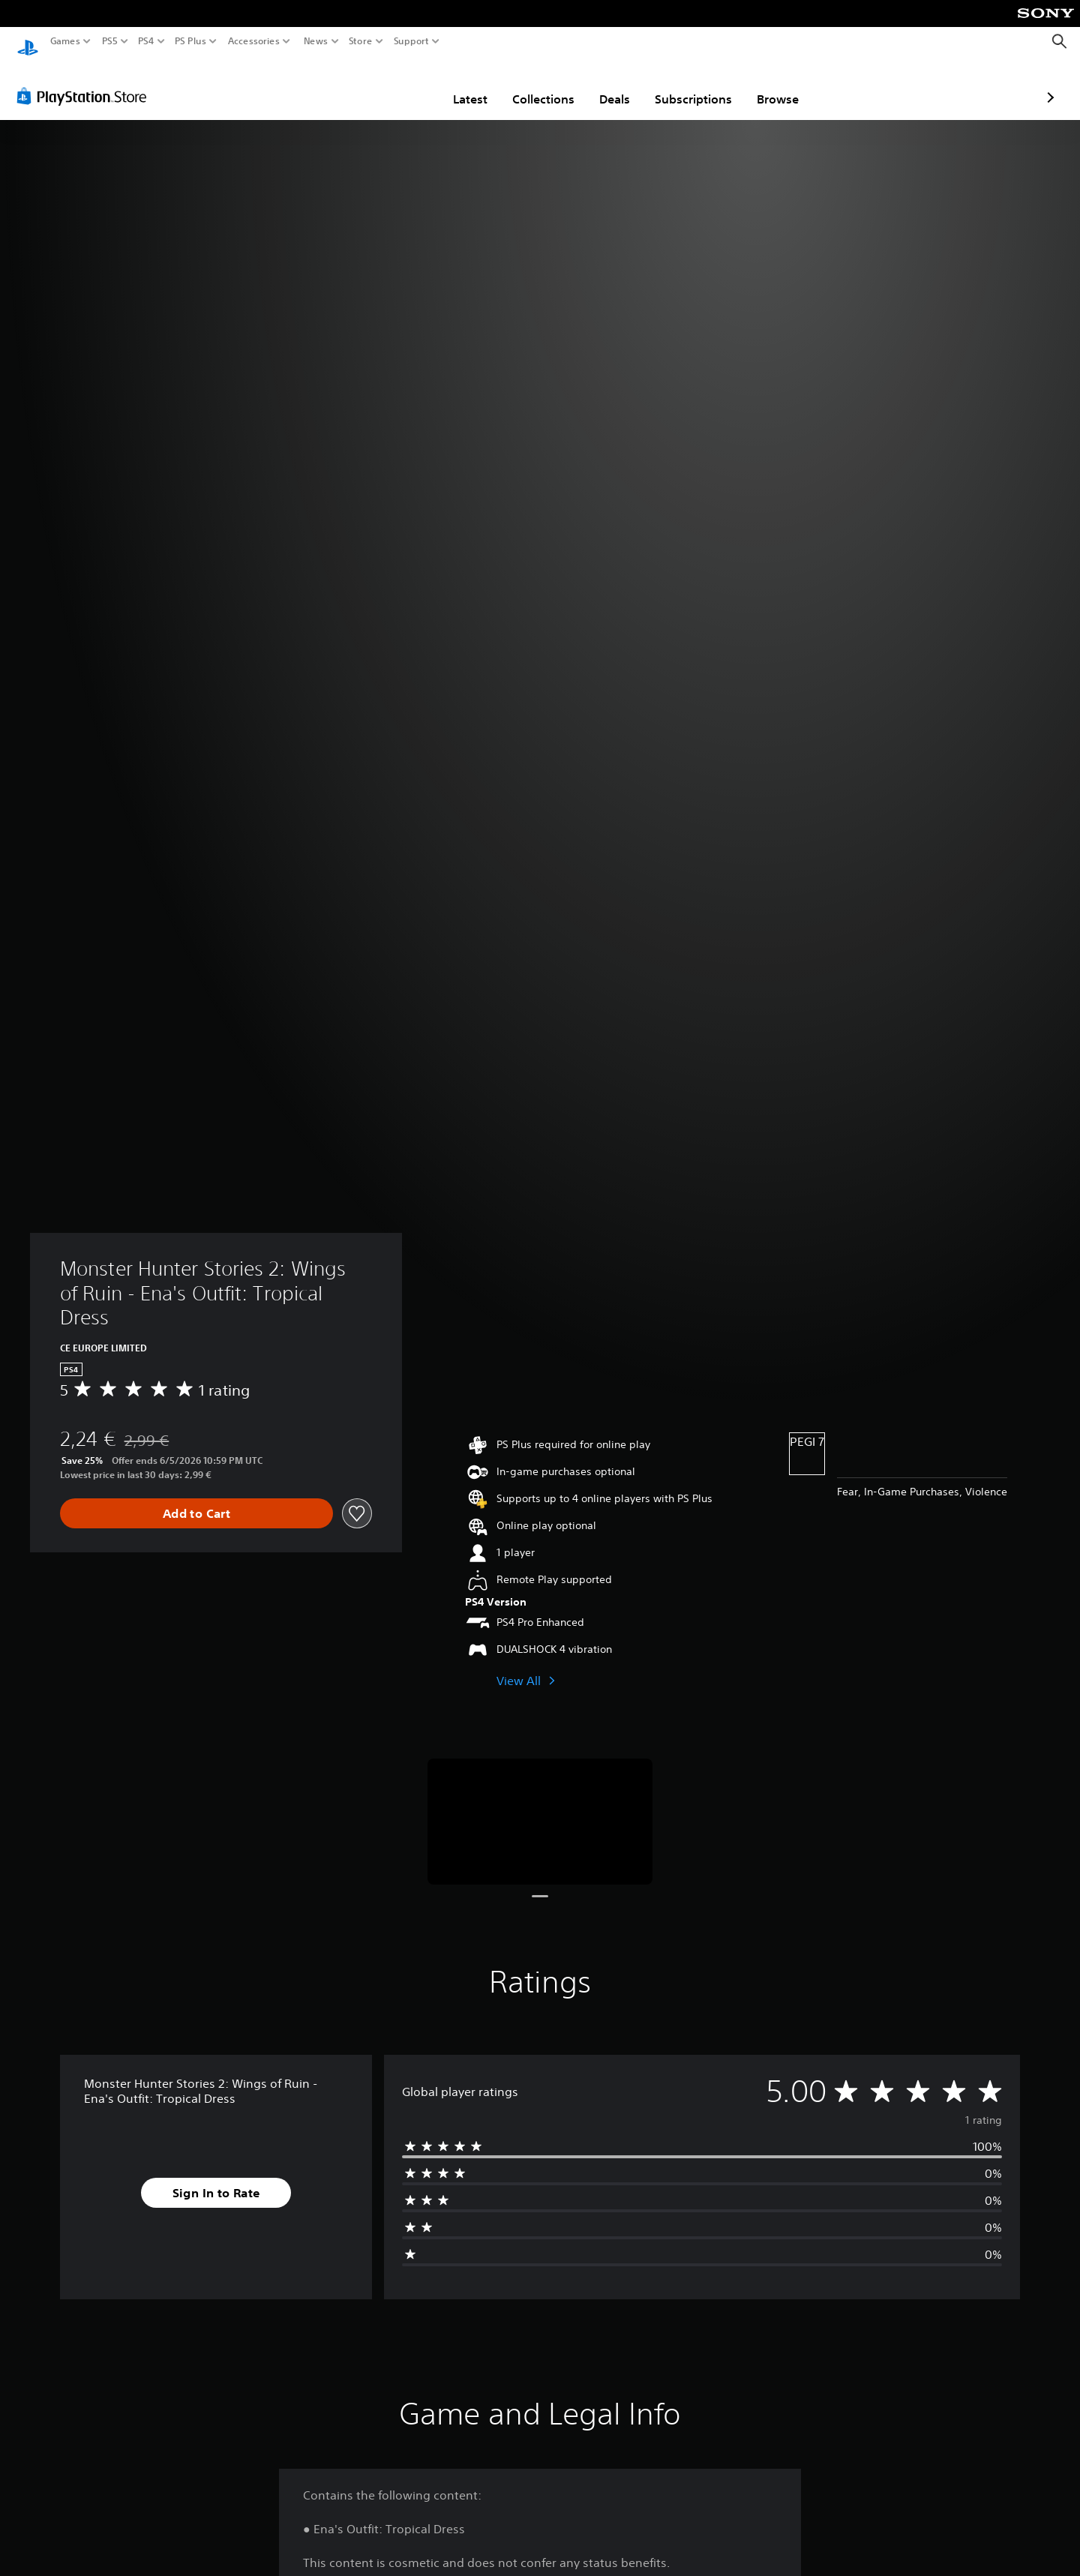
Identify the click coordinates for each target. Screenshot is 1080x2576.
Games (65, 41)
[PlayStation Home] (27, 41)
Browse (690, 84)
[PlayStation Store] (86, 82)
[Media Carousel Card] (540, 1807)
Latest (382, 84)
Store (361, 41)
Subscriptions (605, 84)
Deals (527, 84)
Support (412, 41)
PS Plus (190, 41)
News (315, 41)
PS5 (110, 41)
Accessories (254, 41)
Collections (455, 84)
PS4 (146, 41)
